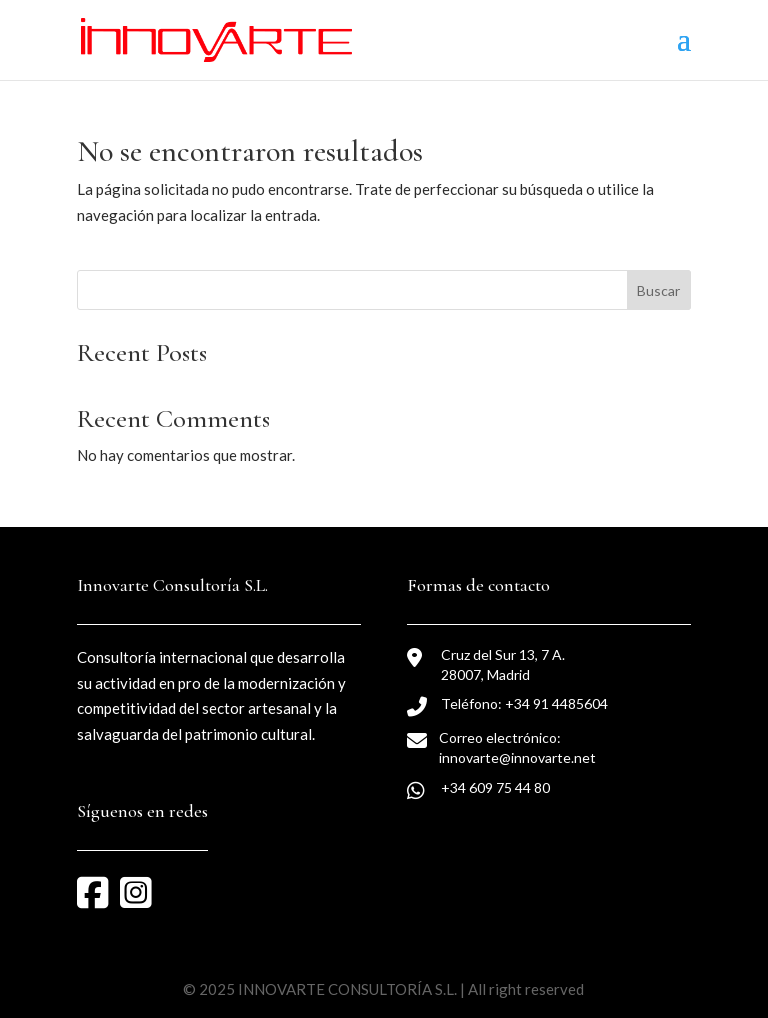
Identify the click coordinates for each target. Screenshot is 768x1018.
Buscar (658, 290)
